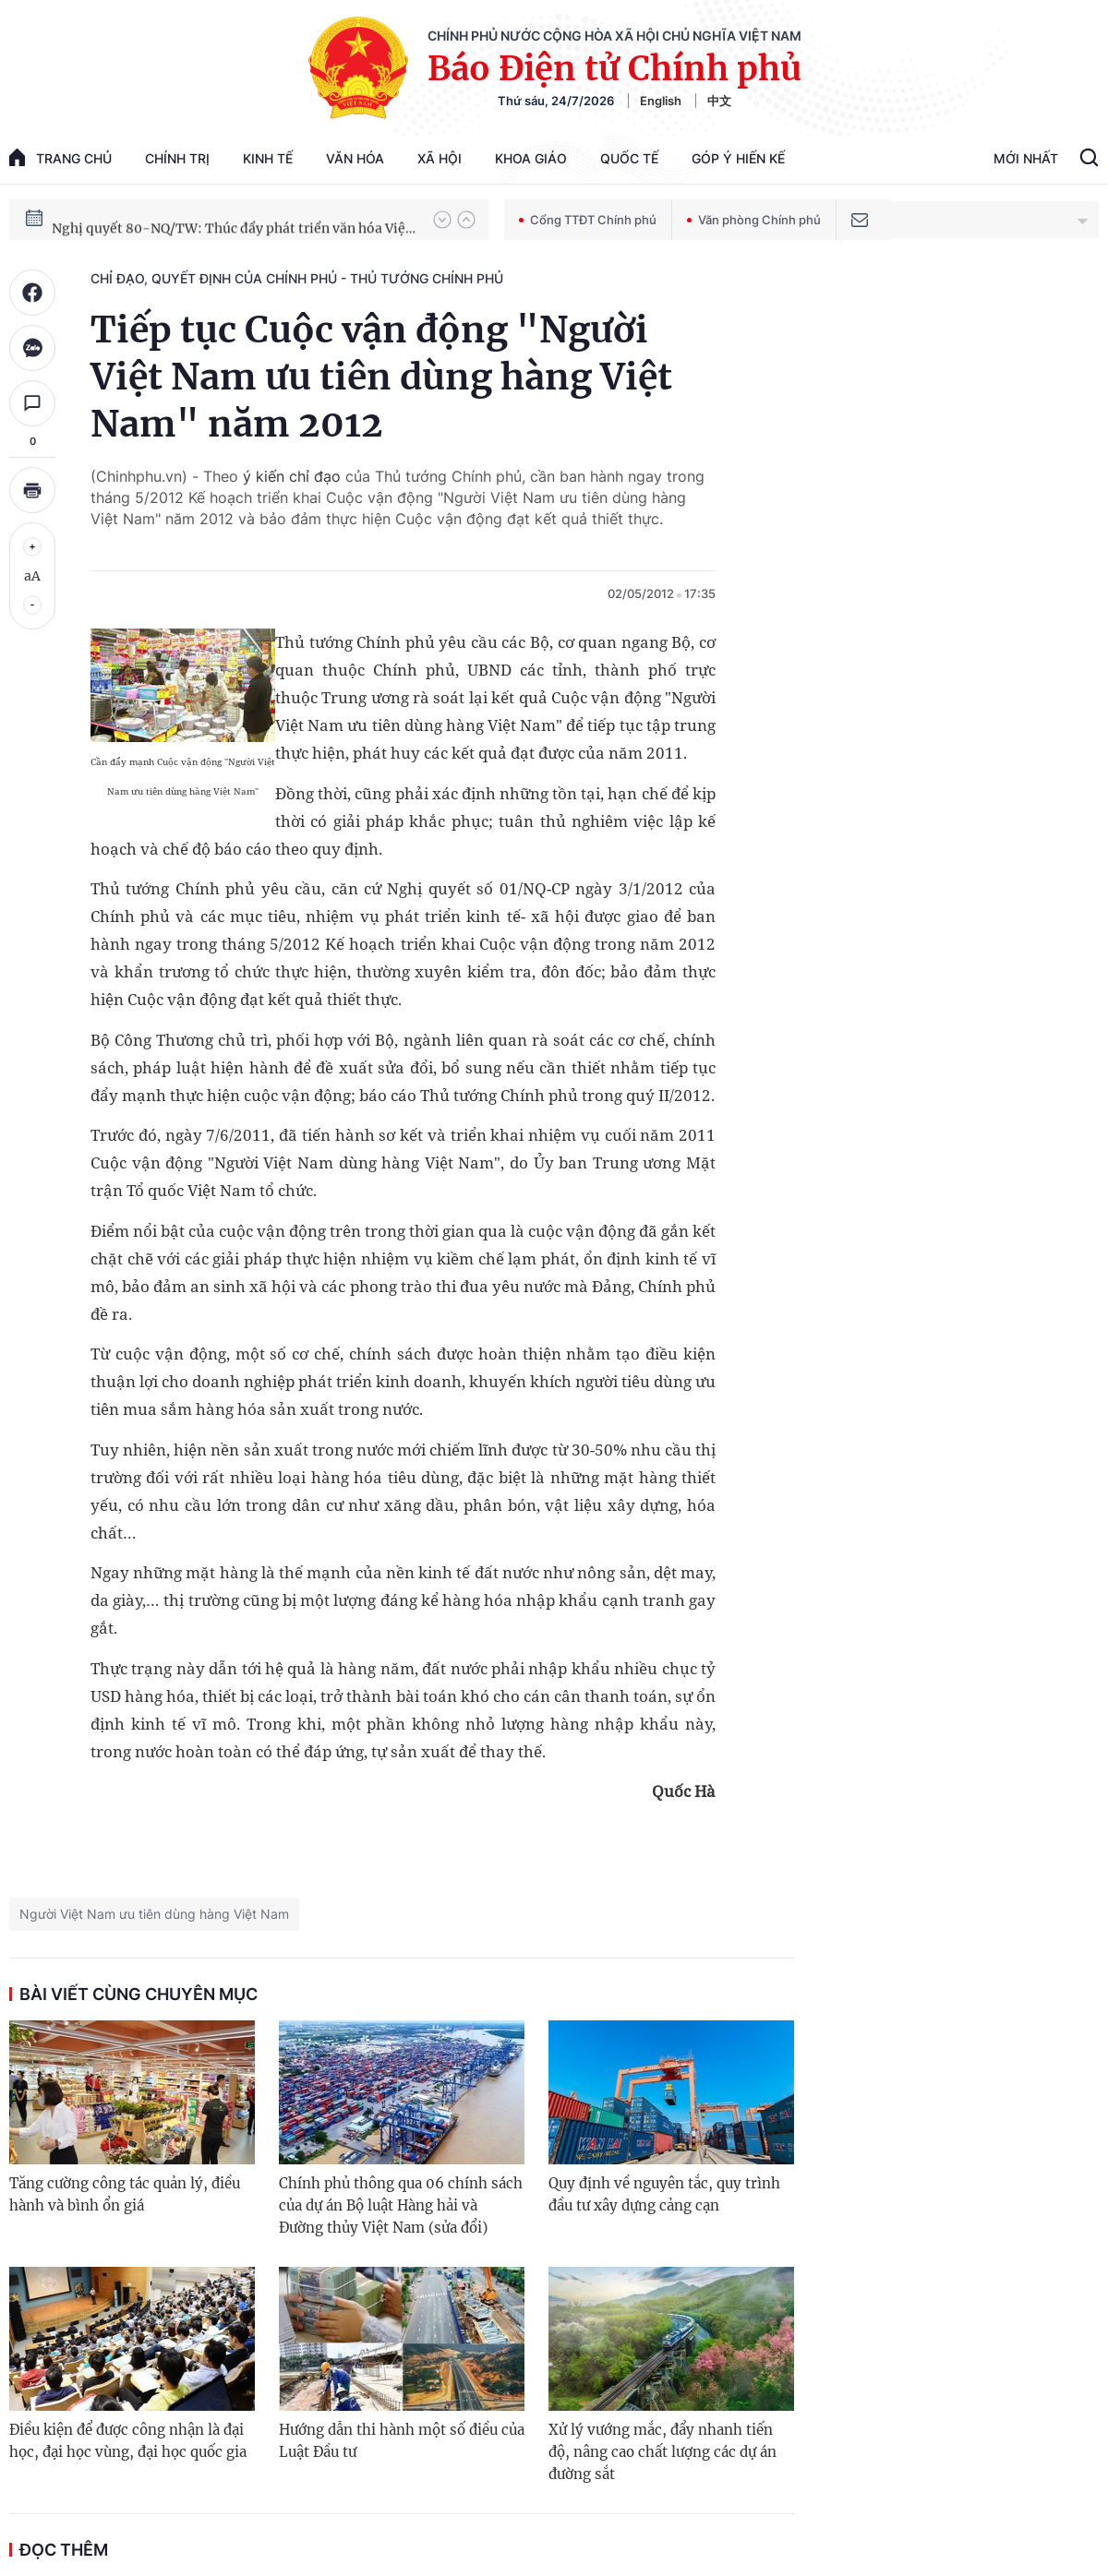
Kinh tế (268, 158)
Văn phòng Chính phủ (754, 219)
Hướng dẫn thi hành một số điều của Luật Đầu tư (401, 2441)
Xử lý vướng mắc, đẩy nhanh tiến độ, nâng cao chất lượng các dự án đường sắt (662, 2452)
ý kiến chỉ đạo (292, 476)
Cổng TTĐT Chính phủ (587, 219)
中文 (719, 100)
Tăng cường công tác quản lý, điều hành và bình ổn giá (124, 2194)
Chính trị (177, 158)
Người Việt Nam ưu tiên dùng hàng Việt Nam (154, 1914)
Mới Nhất (1026, 158)
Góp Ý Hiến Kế (738, 158)
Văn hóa (355, 158)
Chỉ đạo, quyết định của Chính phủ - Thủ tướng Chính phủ (296, 278)
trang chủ (60, 157)
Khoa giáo (531, 158)
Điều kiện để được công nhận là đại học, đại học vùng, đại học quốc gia (128, 2441)
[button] (442, 219)
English (660, 100)
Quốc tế (629, 158)
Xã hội (439, 158)
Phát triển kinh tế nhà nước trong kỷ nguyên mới (204, 218)
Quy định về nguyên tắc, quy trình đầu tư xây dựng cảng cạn (664, 2194)
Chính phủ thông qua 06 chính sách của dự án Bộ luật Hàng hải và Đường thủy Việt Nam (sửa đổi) (401, 2205)
